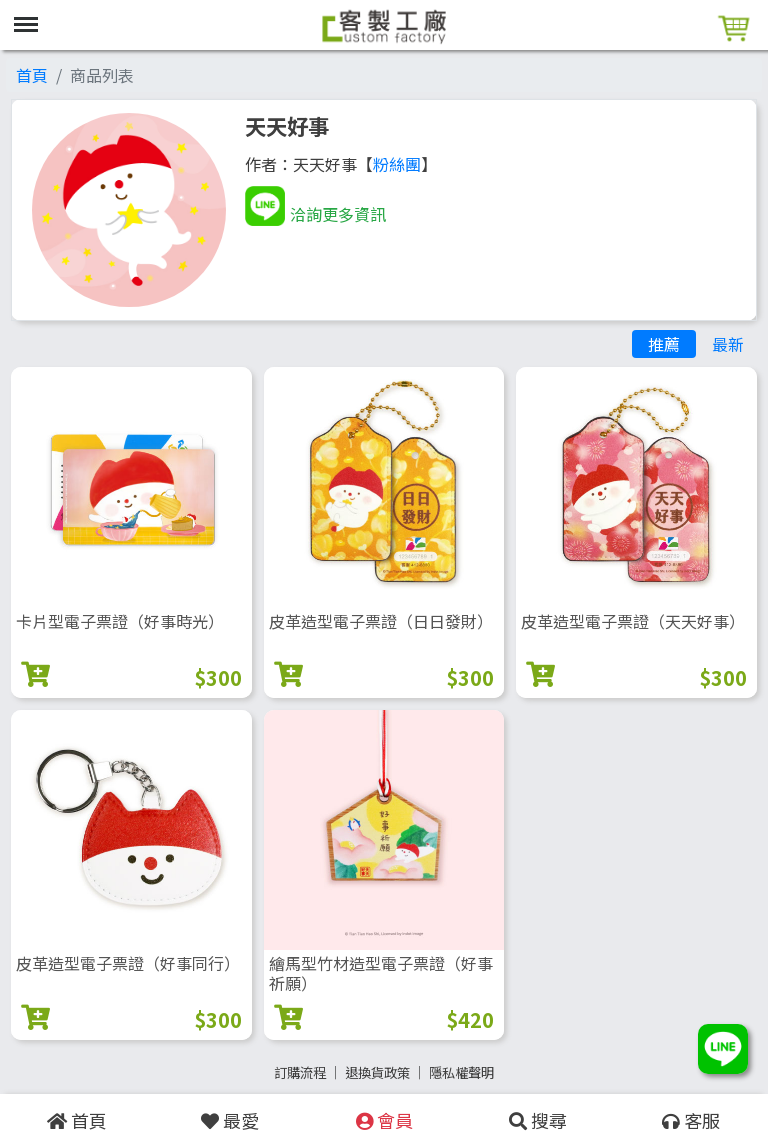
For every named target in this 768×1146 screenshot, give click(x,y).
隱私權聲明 (461, 1072)
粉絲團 (397, 164)
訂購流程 (300, 1072)
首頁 (32, 75)
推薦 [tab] (664, 344)
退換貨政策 (377, 1072)
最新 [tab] (728, 344)
